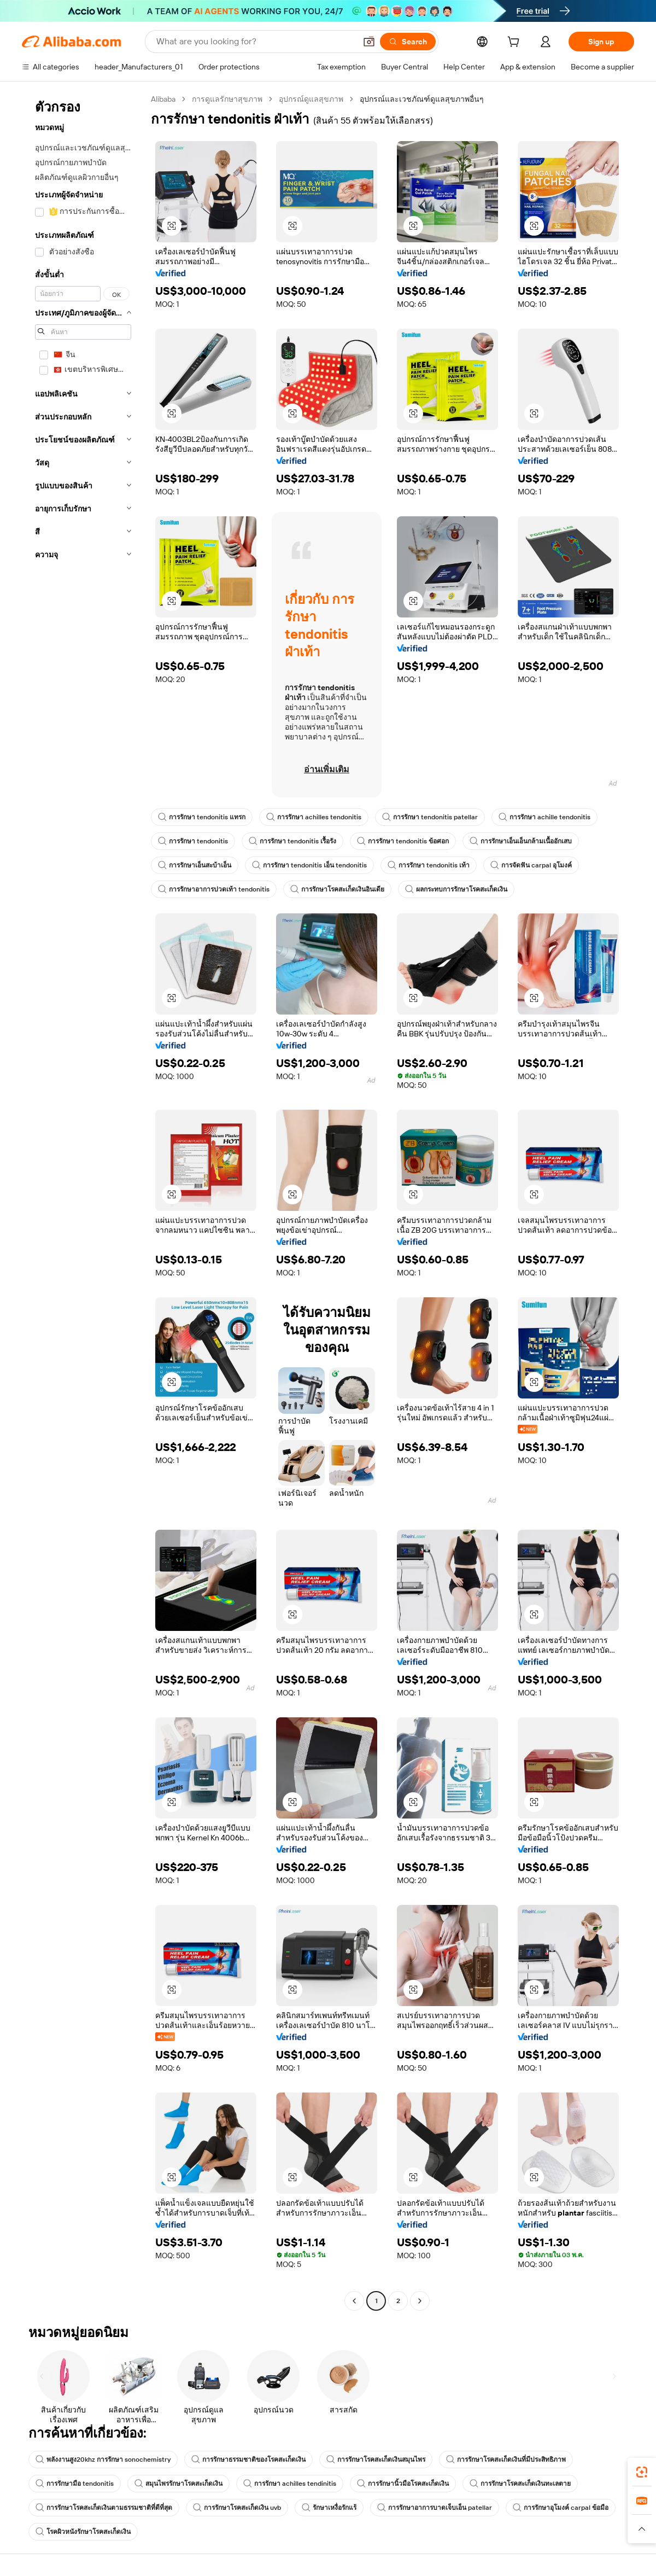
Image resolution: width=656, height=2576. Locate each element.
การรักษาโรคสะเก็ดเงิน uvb (237, 2507)
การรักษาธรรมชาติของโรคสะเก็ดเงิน (248, 2459)
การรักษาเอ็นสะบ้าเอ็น (194, 865)
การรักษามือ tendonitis (75, 2483)
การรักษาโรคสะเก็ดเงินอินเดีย (337, 889)
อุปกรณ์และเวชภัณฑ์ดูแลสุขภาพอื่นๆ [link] (422, 99)
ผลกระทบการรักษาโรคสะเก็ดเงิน (456, 889)
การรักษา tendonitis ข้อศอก (403, 841)
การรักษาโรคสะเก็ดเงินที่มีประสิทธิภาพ (506, 2459)
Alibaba (163, 99)
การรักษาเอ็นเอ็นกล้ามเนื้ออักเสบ (521, 841)
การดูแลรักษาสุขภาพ (227, 99)
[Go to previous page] (354, 2301)
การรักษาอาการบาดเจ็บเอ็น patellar (434, 2507)
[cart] (515, 43)
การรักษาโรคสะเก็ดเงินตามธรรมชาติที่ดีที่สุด (104, 2507)
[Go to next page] (420, 2301)
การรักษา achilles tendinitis (289, 2483)
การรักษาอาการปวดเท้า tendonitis (214, 889)
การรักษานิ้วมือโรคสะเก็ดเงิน (403, 2483)
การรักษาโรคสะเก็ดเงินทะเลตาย (520, 2483)
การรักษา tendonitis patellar (430, 817)
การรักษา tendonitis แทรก (201, 817)
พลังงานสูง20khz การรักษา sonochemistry (103, 2459)
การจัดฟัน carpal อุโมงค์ (531, 865)
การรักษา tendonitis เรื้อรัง (292, 841)
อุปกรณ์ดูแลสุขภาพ (311, 99)
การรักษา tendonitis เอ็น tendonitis (309, 865)
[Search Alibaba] (255, 42)
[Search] (408, 41)
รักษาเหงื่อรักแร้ (329, 2507)
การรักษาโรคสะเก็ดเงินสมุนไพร (375, 2459)
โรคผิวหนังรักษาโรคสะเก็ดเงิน (83, 2531)
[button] (369, 41)
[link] (642, 2472)
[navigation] (83, 1201)
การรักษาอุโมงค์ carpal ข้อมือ (560, 2507)
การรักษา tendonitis (193, 841)
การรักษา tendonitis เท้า (429, 865)
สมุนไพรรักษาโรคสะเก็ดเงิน (178, 2483)
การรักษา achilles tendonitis (313, 817)
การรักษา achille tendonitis (544, 817)
